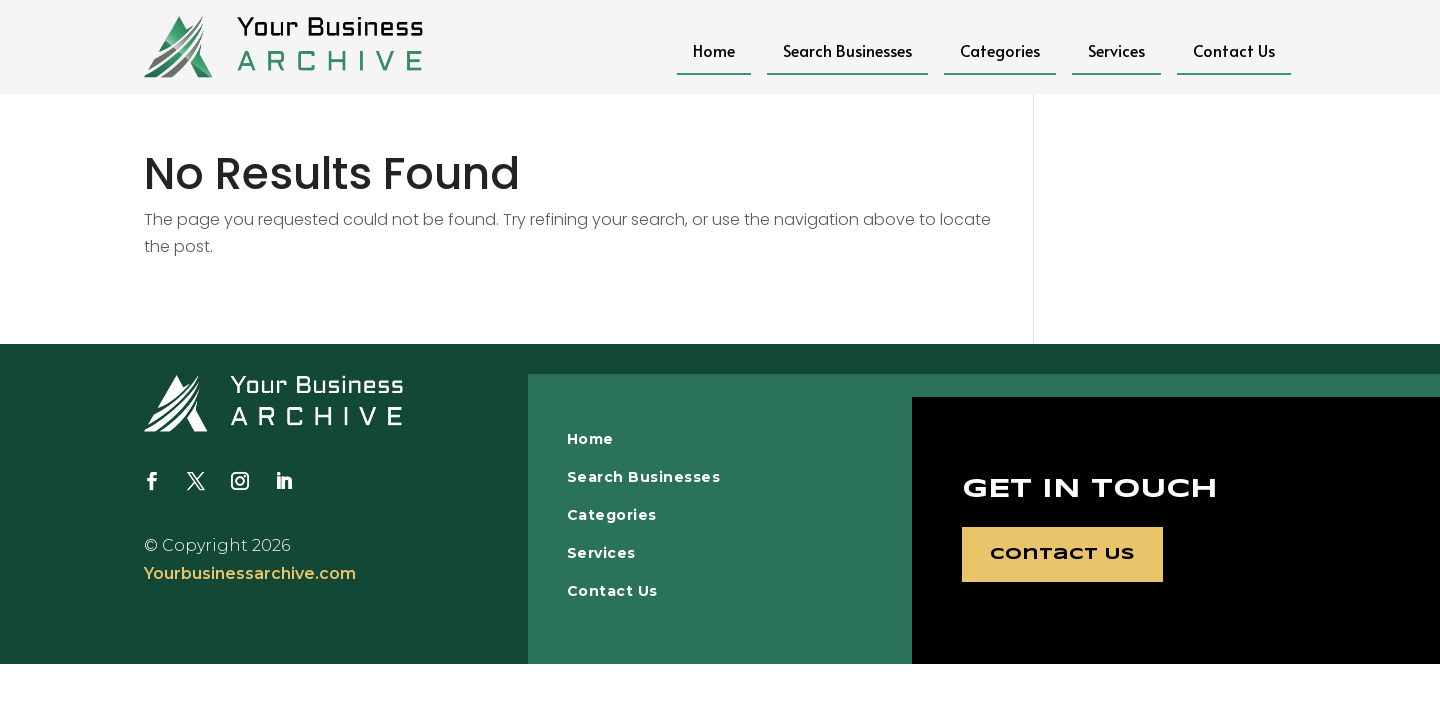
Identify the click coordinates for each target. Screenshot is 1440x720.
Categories (1000, 50)
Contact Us (1234, 50)
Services (1116, 50)
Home (714, 50)
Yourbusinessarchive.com (250, 573)
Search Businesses (847, 50)
